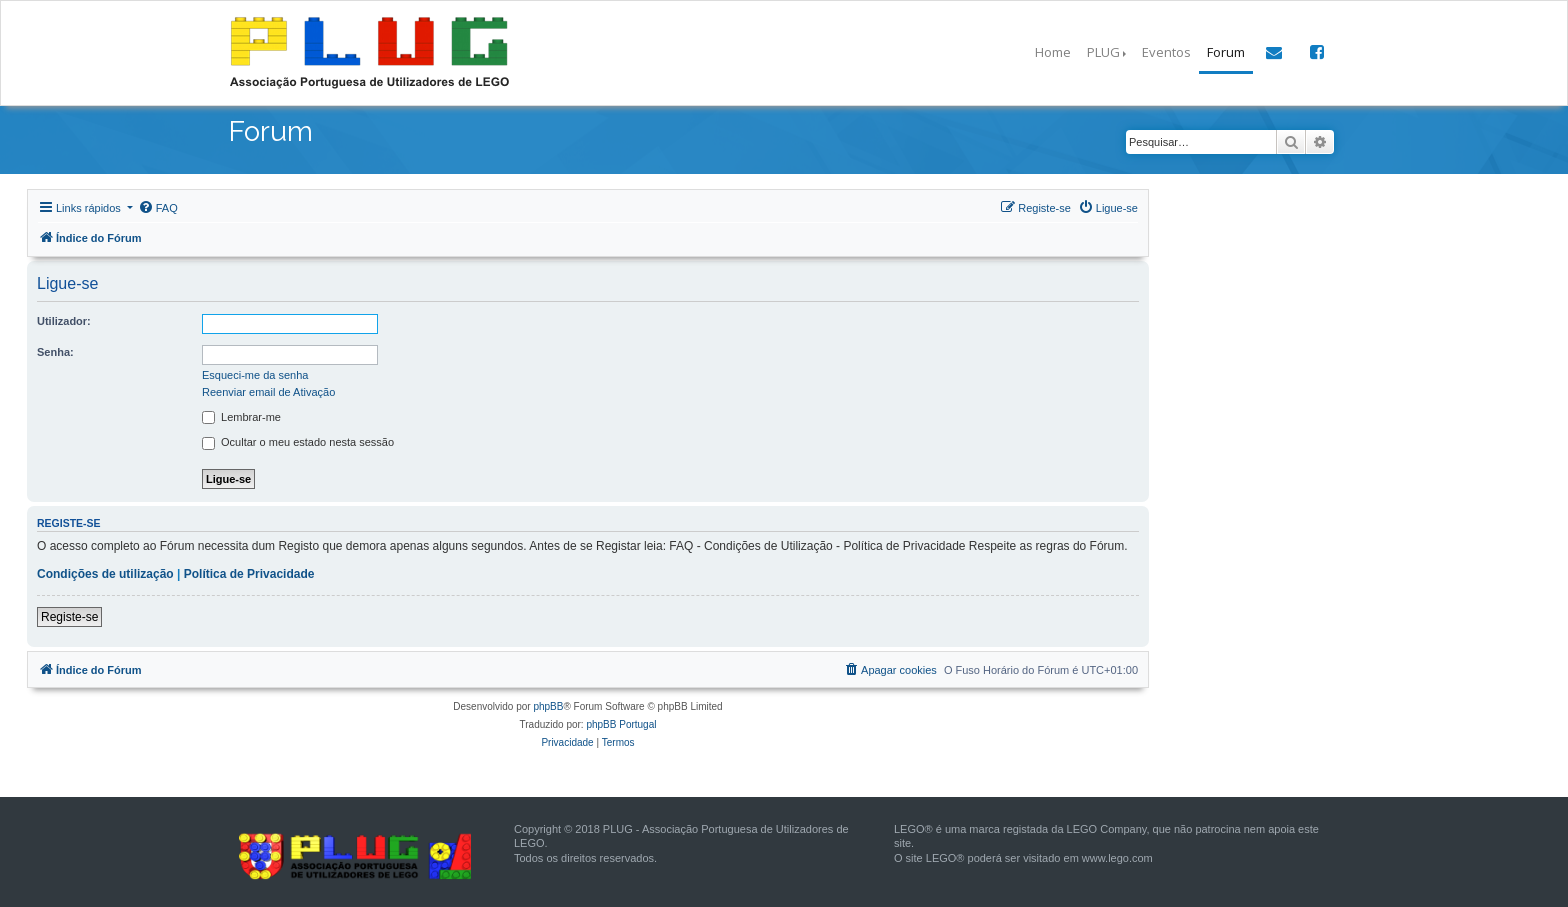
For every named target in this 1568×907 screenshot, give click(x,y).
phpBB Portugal (621, 724)
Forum (1226, 52)
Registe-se (69, 617)
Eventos (1166, 52)
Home (1053, 52)
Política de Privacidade (249, 574)
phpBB (548, 706)
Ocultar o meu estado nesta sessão (298, 443)
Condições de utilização (105, 574)
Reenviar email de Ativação (268, 392)
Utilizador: (64, 321)
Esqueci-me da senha (255, 375)
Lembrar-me (241, 418)
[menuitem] (158, 208)
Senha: (55, 352)
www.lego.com (1117, 858)
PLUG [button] (1103, 52)
